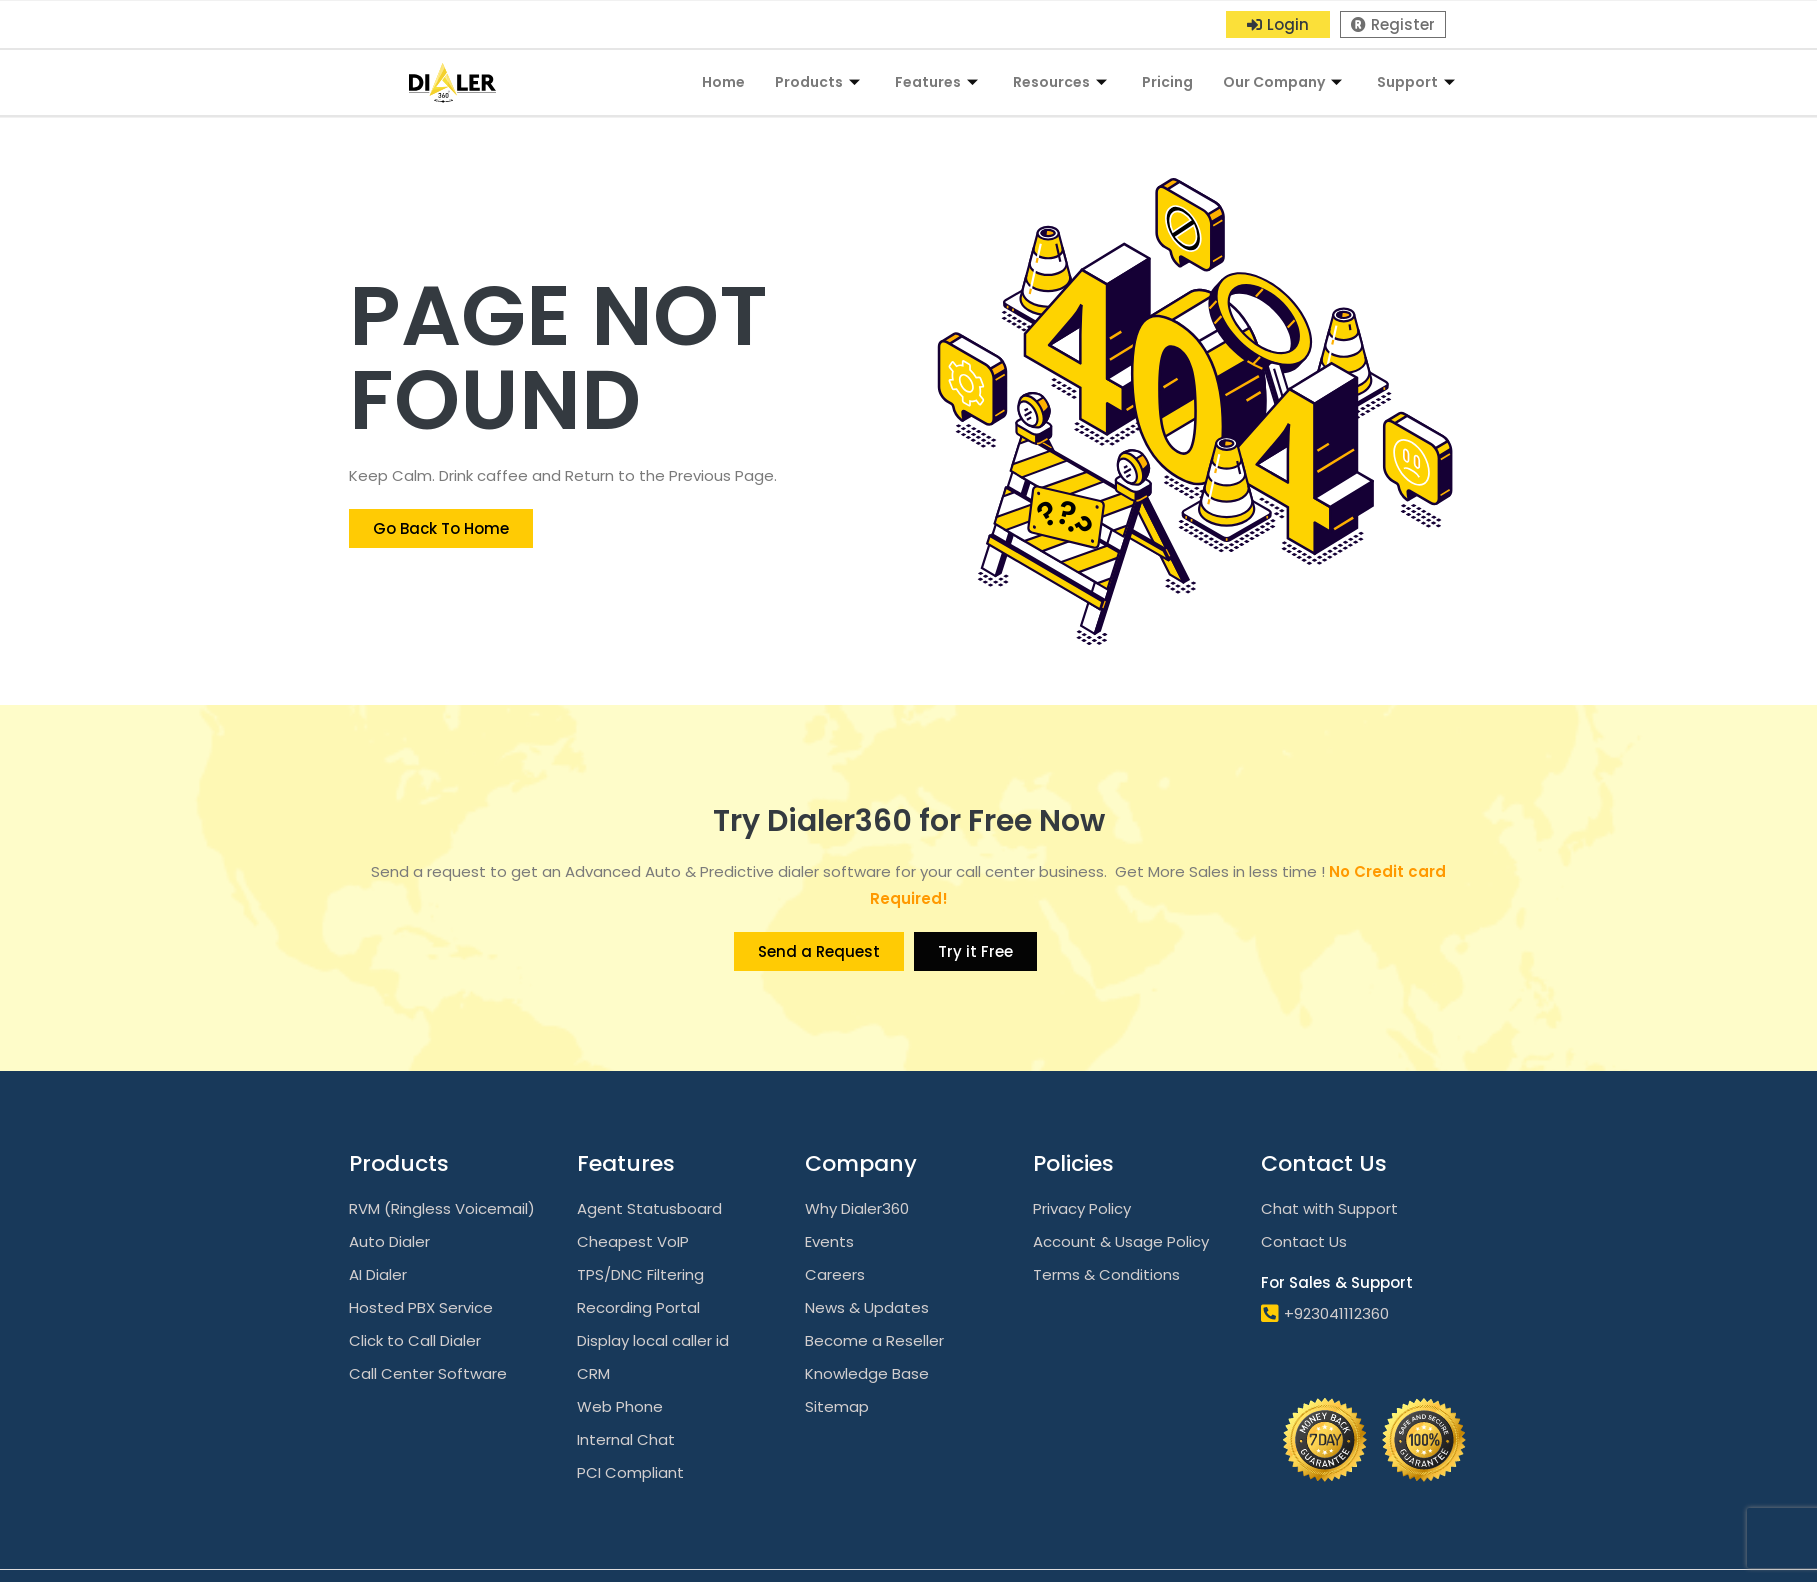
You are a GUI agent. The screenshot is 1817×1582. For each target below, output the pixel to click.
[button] (1278, 24)
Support (1418, 82)
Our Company (1285, 82)
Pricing (1167, 82)
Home (723, 82)
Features (939, 82)
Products (820, 82)
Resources (1062, 82)
